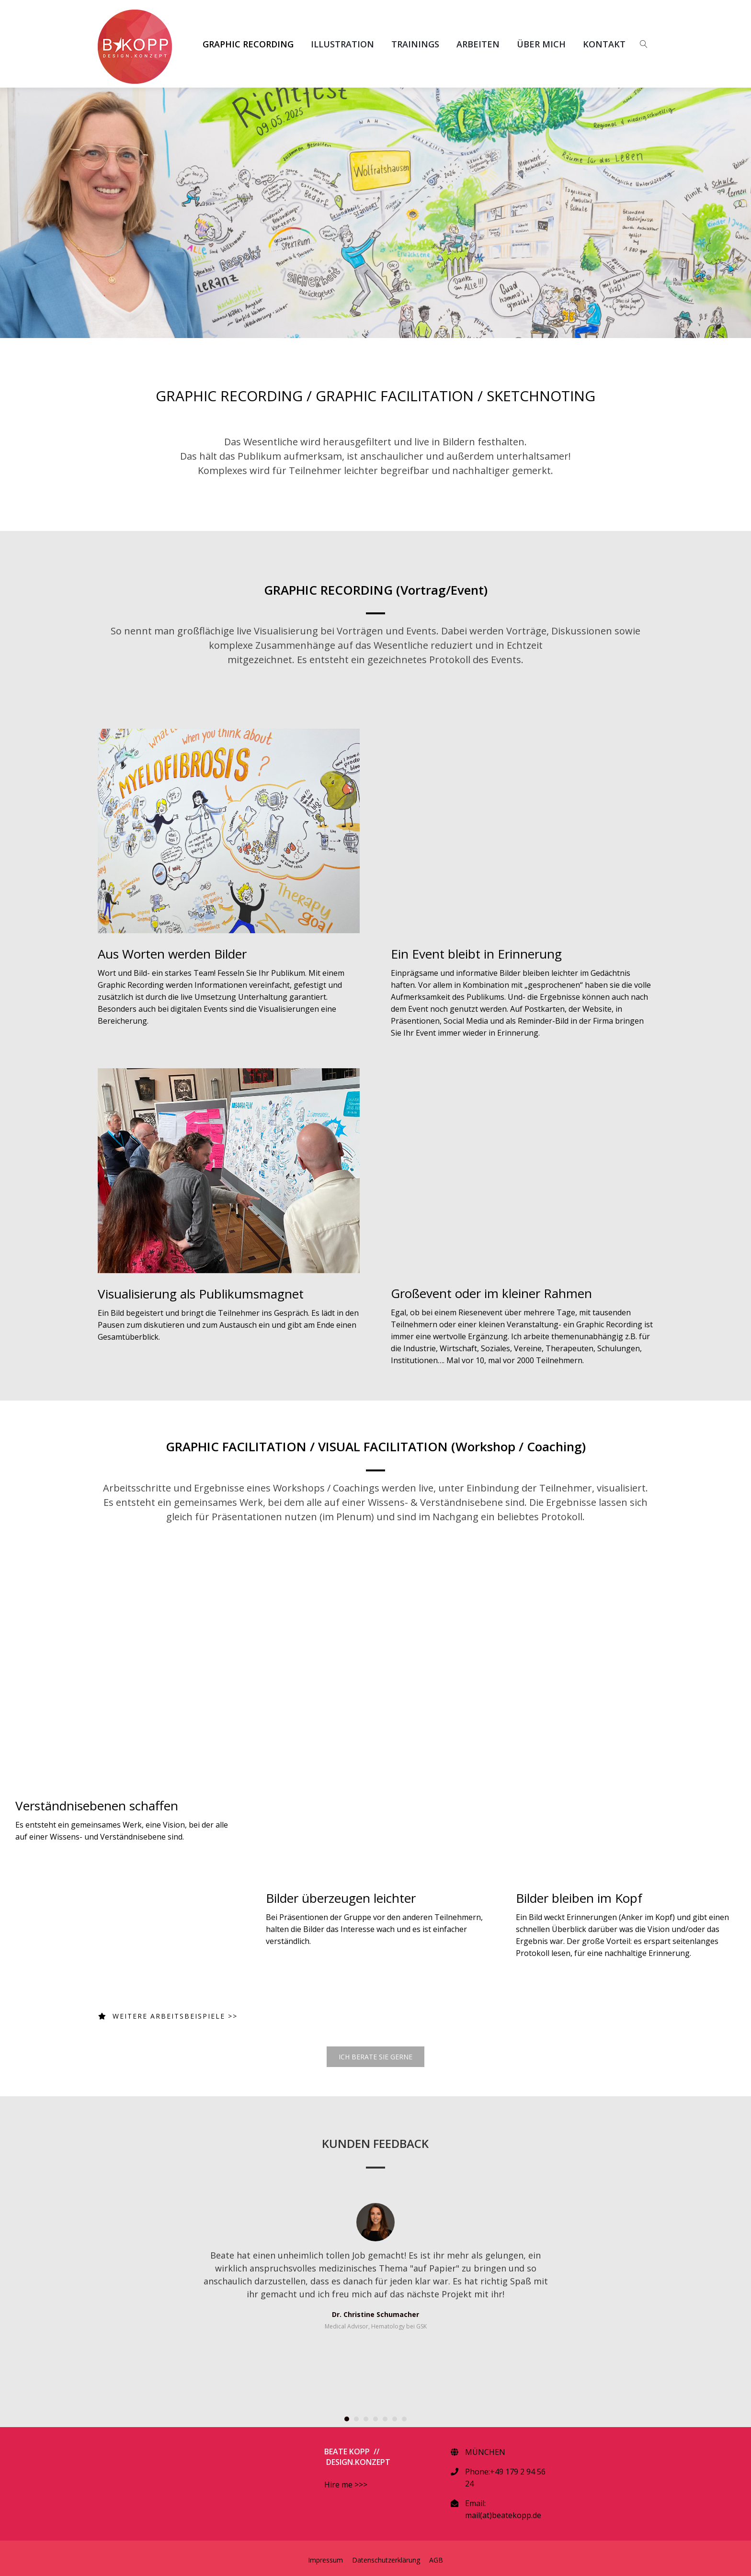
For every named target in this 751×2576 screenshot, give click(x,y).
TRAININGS (415, 44)
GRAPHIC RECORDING (248, 44)
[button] (347, 2419)
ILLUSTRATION (342, 44)
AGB (436, 2560)
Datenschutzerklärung (386, 2560)
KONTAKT (604, 44)
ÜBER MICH (541, 44)
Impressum (325, 2560)
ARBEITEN (478, 44)
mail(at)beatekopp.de (503, 2515)
